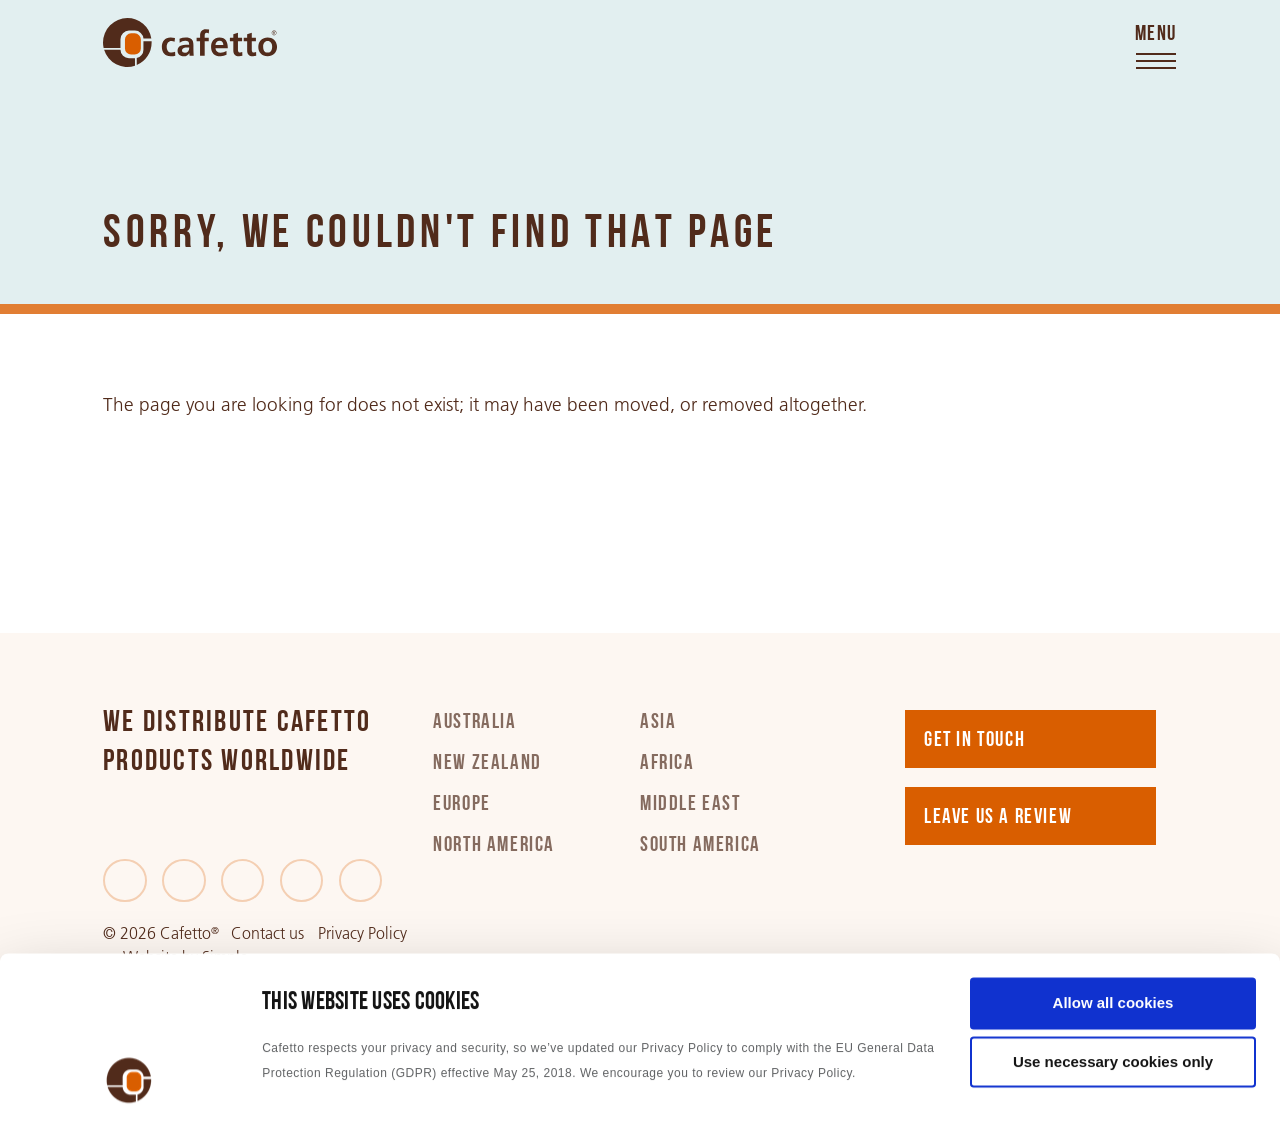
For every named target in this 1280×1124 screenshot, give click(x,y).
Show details (308, 1084)
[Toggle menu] (1156, 48)
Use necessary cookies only (1113, 919)
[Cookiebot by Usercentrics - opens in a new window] (129, 1085)
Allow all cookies (1113, 860)
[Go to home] (190, 42)
